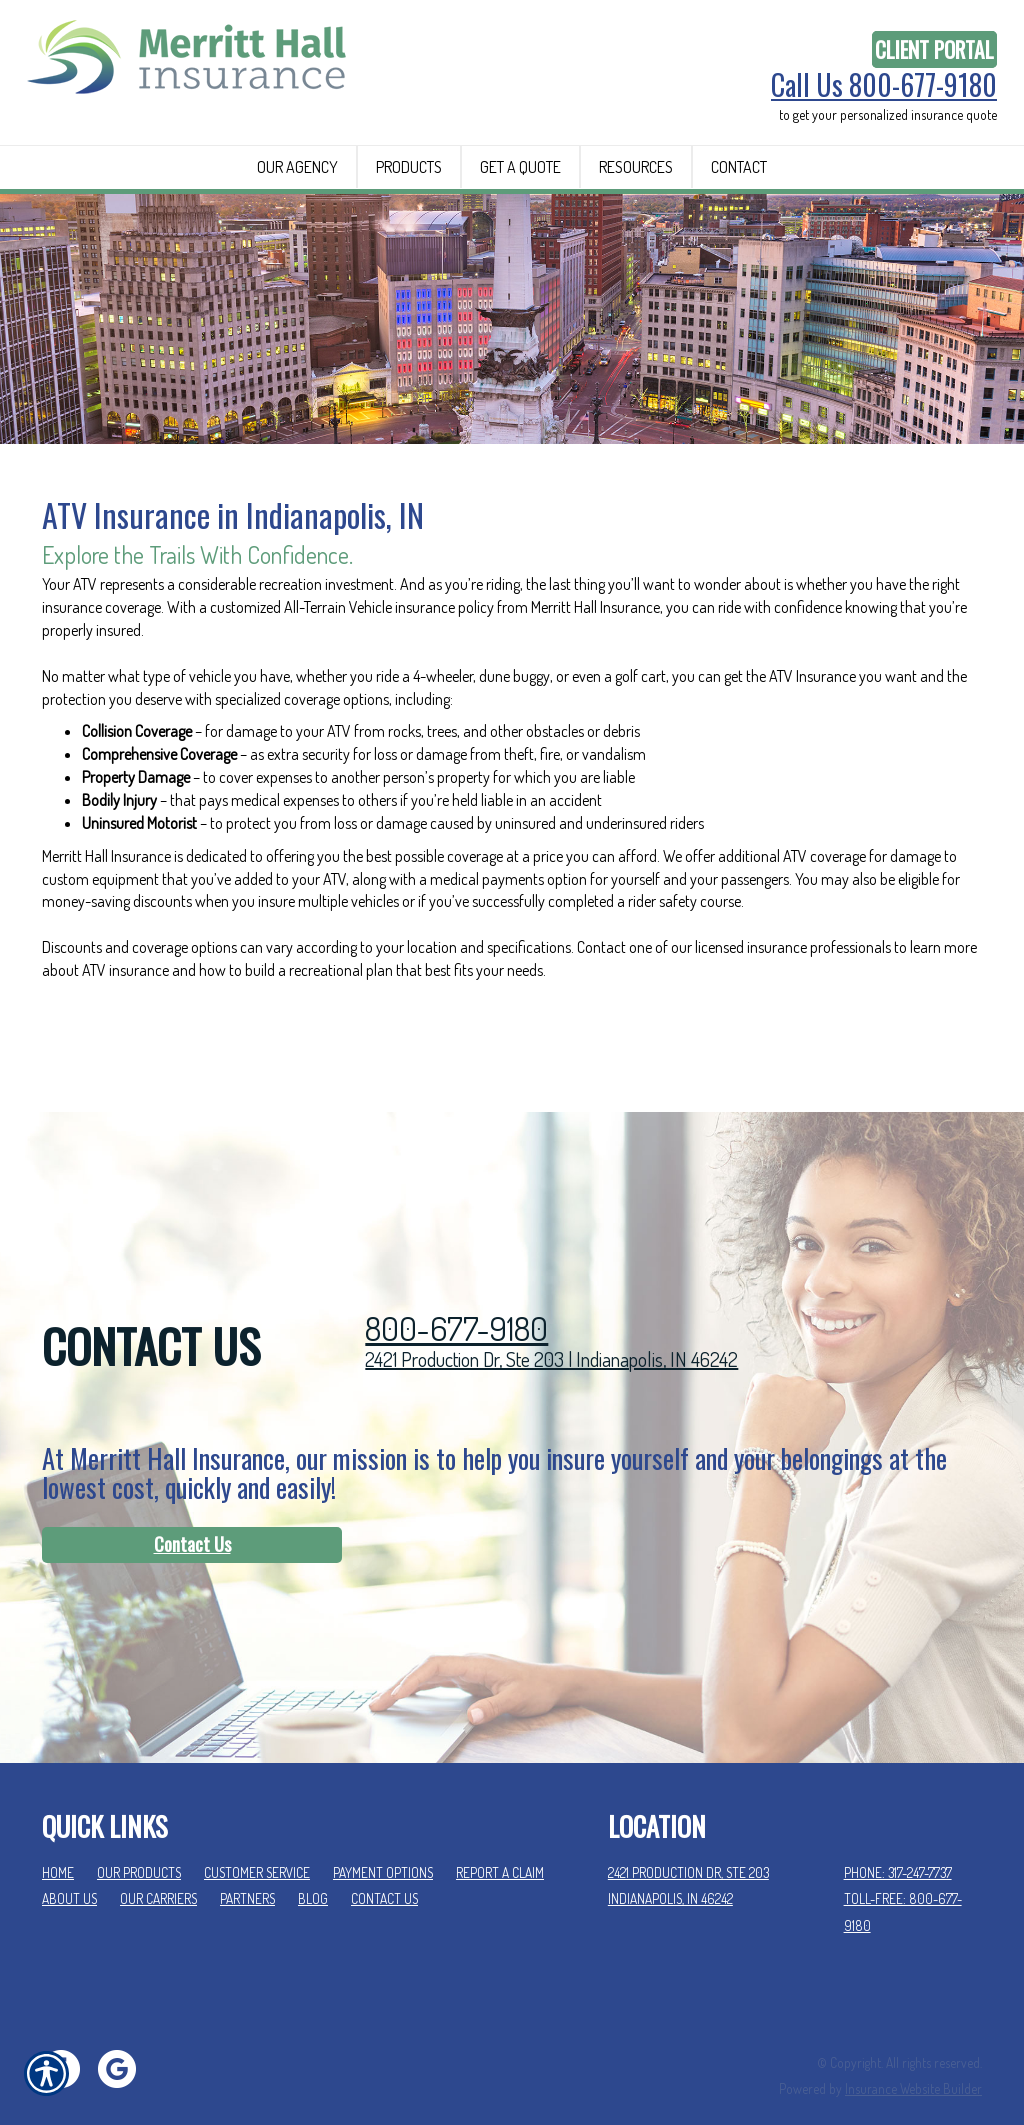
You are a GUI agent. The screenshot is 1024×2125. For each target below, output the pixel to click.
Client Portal (934, 49)
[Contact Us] (192, 1518)
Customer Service (257, 1844)
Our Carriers (158, 1871)
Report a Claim (500, 1844)
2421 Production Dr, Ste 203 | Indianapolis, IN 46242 (551, 1332)
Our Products (139, 1844)
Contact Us (192, 1517)
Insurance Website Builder (913, 2061)
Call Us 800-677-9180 (884, 85)
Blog (313, 1871)
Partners (247, 1871)
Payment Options (383, 1844)
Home (58, 1844)
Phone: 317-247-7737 (898, 1844)
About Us (69, 1871)
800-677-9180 (456, 1300)
